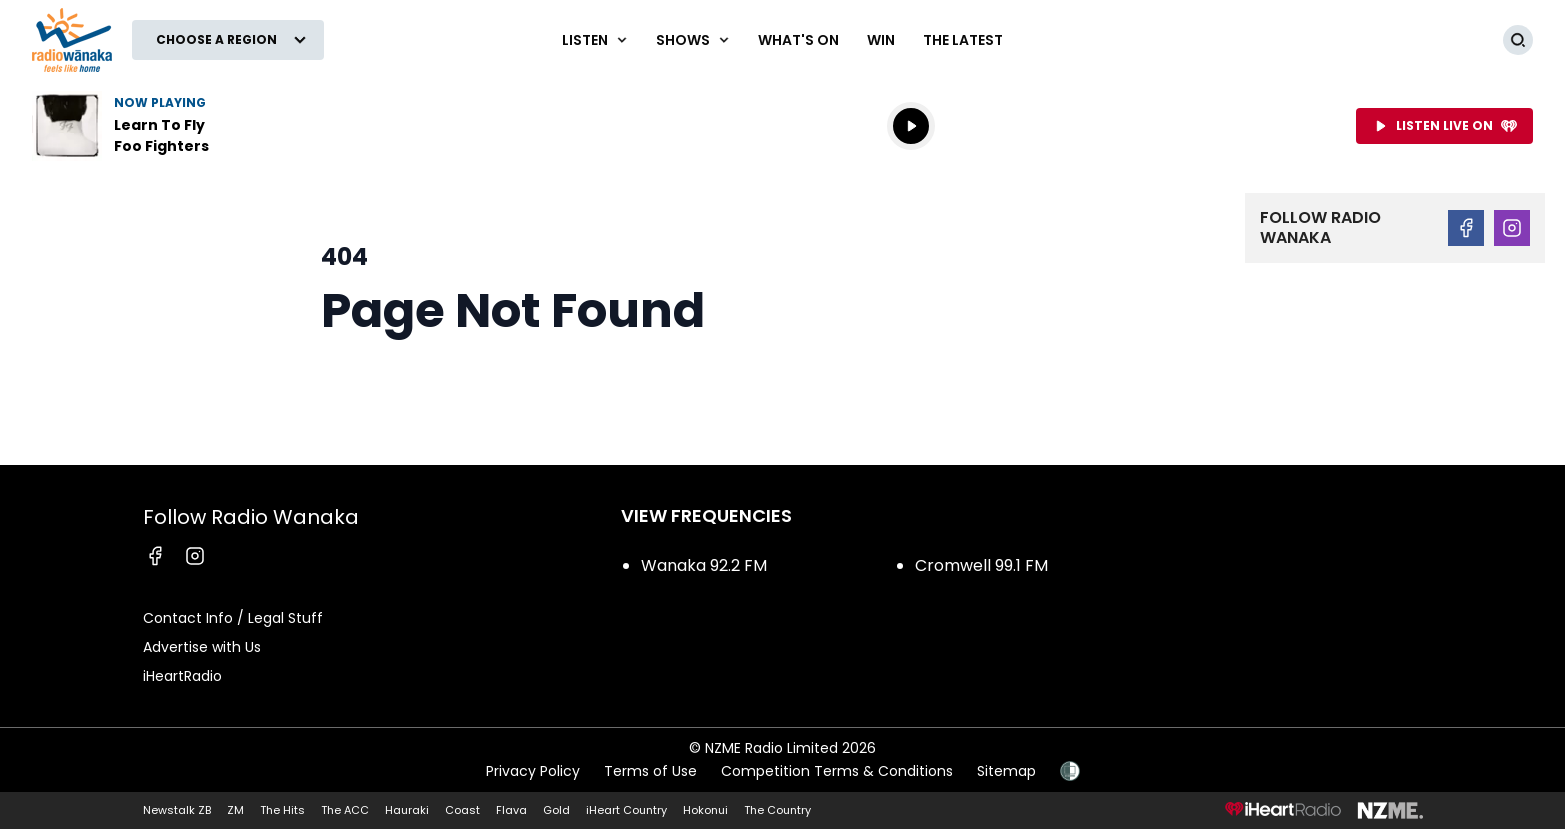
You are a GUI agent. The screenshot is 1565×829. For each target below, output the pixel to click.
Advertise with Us (202, 647)
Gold (556, 810)
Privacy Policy (533, 771)
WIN (881, 40)
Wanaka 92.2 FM (704, 565)
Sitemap (1006, 771)
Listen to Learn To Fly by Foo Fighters (160, 126)
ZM (235, 810)
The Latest (963, 40)
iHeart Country (626, 810)
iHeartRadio (182, 676)
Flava (511, 810)
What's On (798, 40)
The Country (777, 810)
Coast (462, 810)
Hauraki (407, 810)
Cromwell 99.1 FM (981, 565)
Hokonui (705, 810)
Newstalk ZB (177, 810)
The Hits (282, 810)
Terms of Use (650, 771)
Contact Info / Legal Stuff (233, 618)
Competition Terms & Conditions (837, 771)
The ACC (345, 810)
